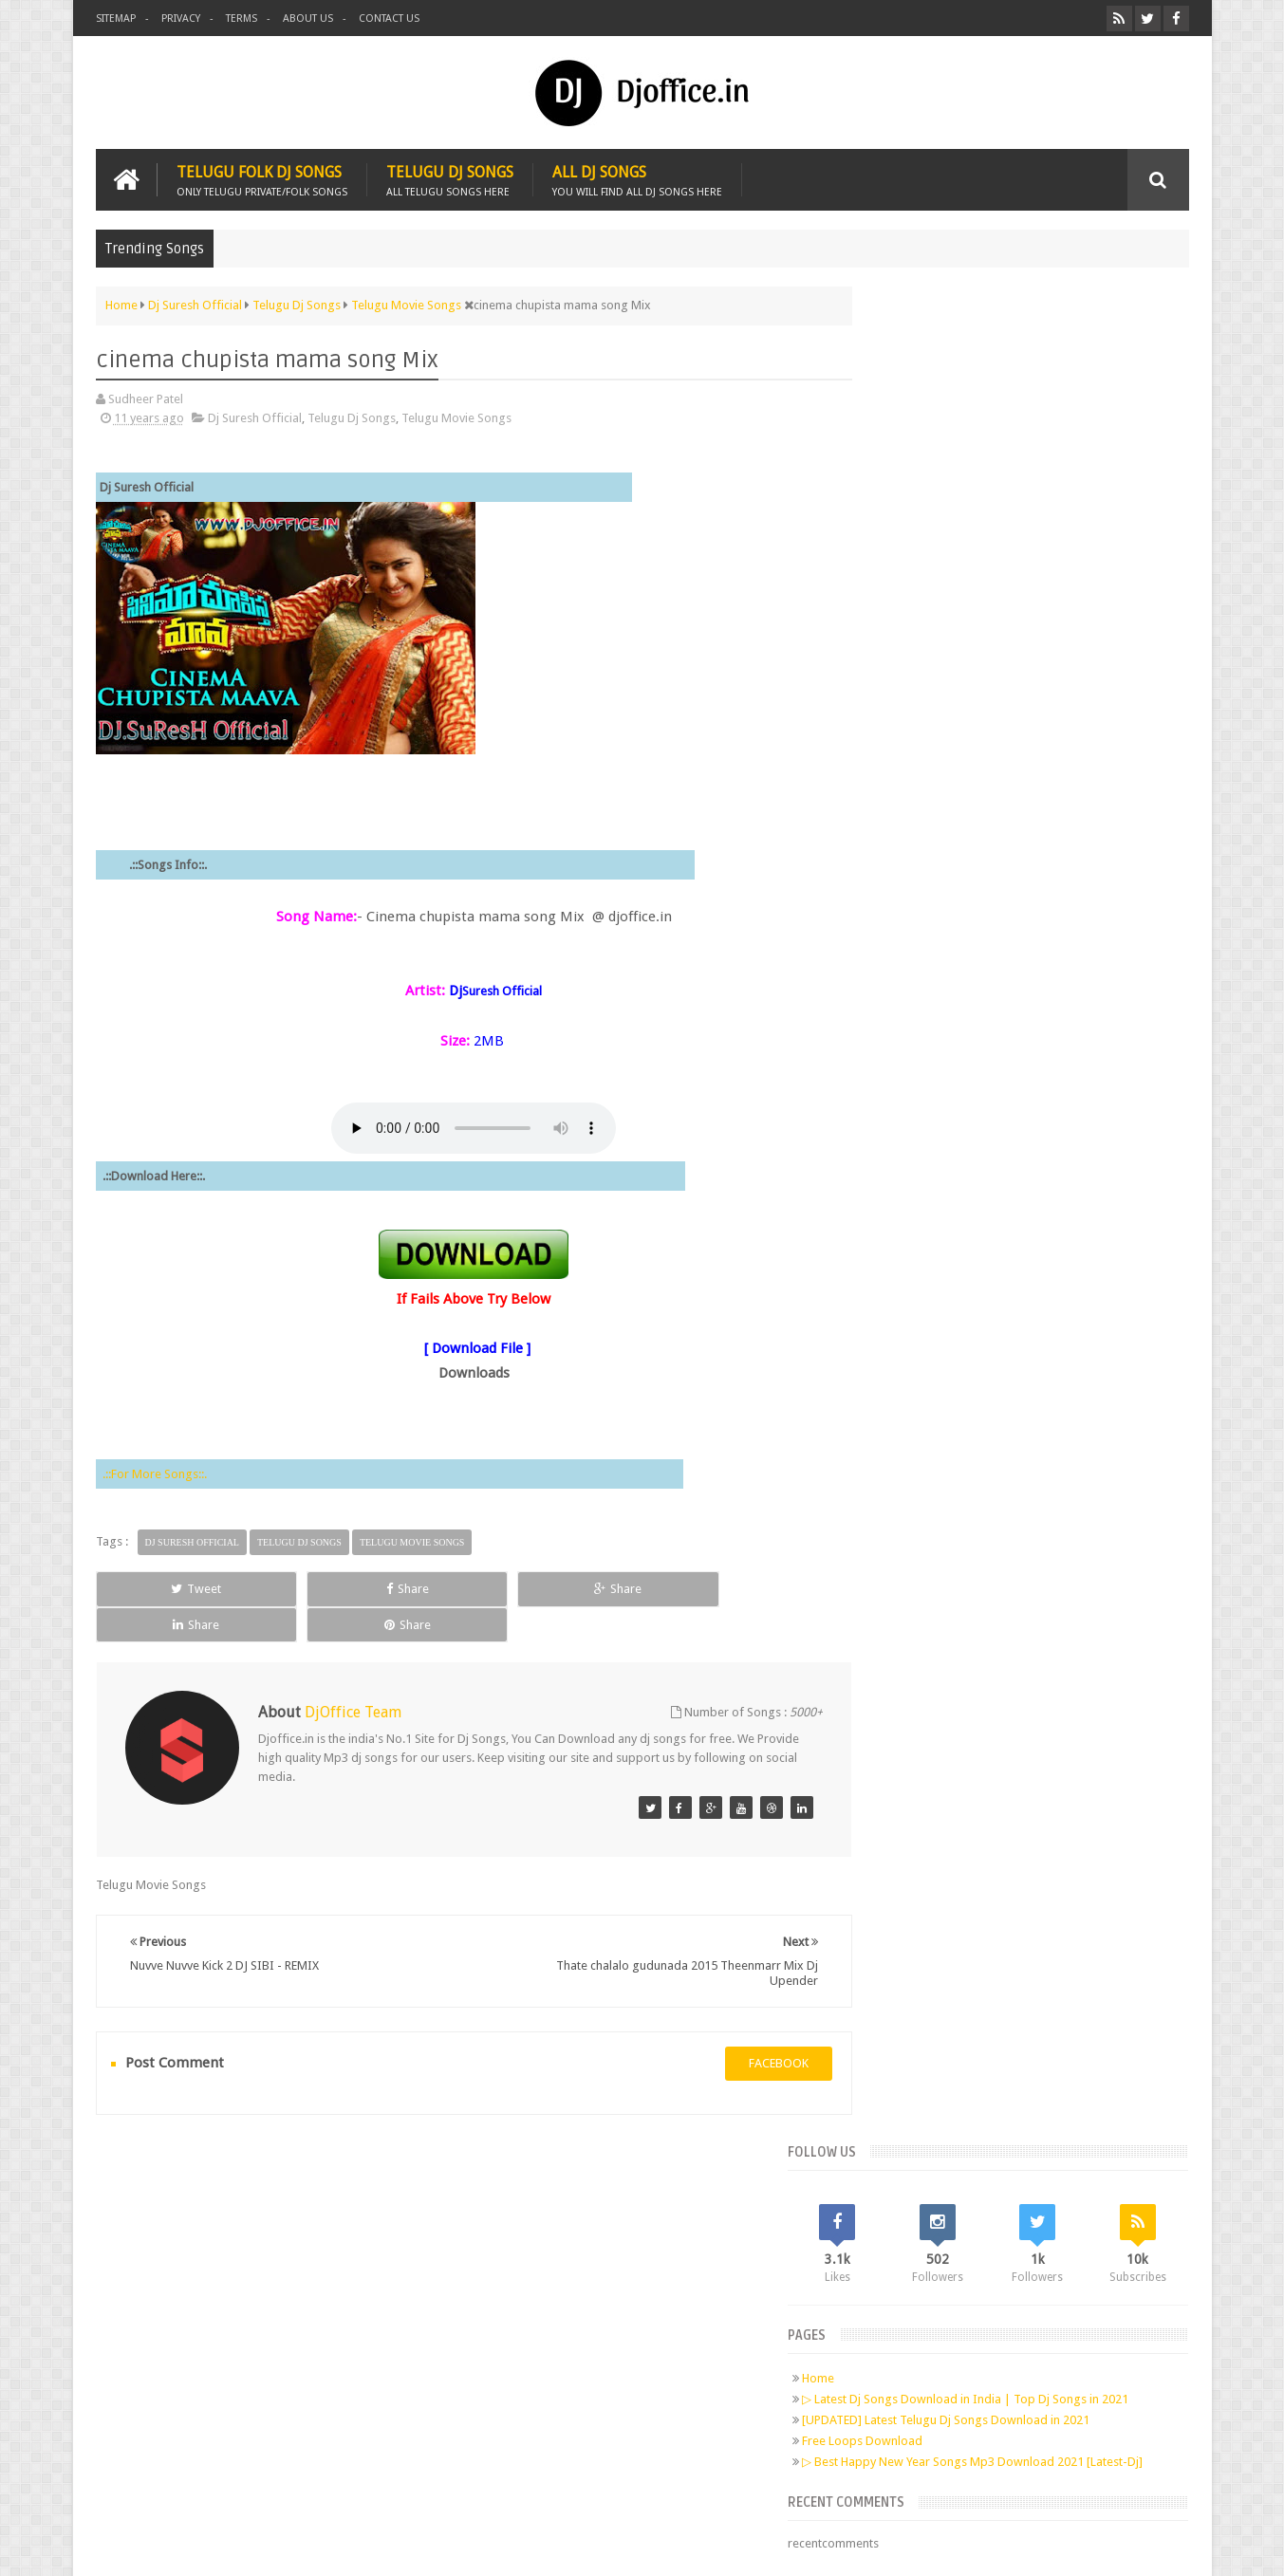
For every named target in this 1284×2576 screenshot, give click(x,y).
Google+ (271, 2289)
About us (308, 18)
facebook (743, 2026)
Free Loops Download (935, 599)
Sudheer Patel (1151, 2546)
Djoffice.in (245, 2546)
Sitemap (116, 18)
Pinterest (307, 2289)
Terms (241, 18)
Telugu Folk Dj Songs (262, 178)
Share (309, 1587)
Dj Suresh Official (255, 417)
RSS (343, 2289)
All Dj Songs (637, 178)
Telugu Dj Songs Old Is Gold (982, 819)
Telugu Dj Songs (449, 178)
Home (891, 521)
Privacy (180, 18)
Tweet (164, 1587)
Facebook (199, 2289)
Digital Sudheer (995, 2546)
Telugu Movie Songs (456, 417)
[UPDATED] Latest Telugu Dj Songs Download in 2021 (1019, 578)
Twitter (235, 2289)
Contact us (389, 18)
